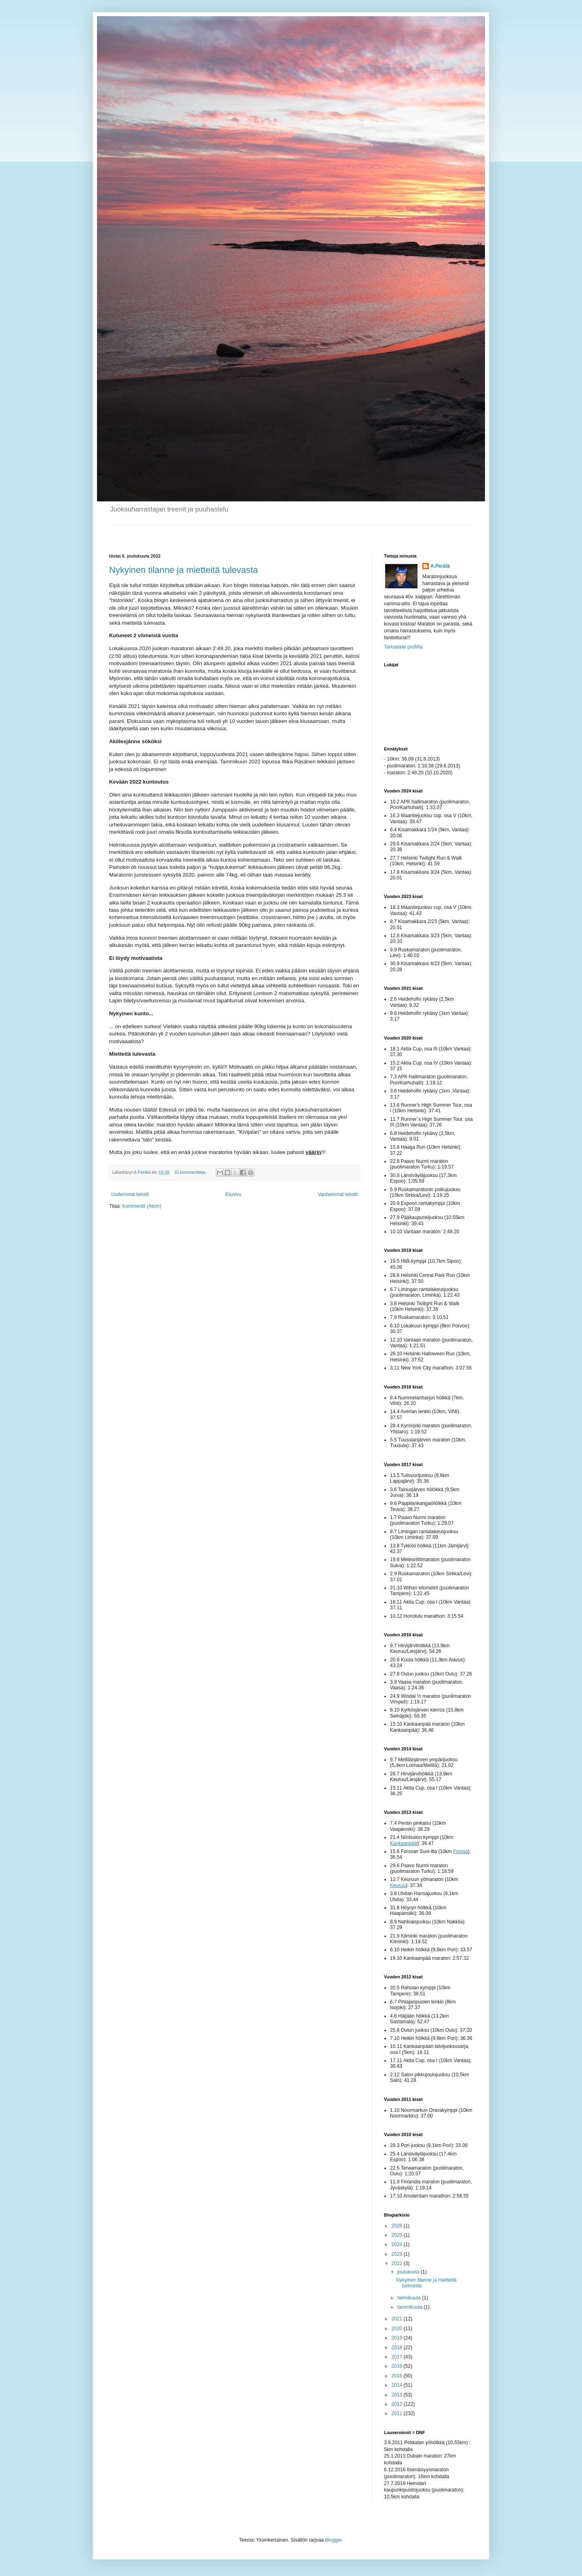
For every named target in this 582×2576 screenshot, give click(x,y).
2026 (398, 2226)
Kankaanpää (403, 1843)
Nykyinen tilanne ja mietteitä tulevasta (183, 570)
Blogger (333, 2540)
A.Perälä (440, 566)
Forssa (460, 1851)
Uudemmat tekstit (130, 1194)
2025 (398, 2235)
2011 (398, 2413)
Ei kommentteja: (191, 1172)
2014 (398, 2385)
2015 (398, 2376)
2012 (398, 2404)
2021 (398, 2319)
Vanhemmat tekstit (338, 1194)
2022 (398, 2263)
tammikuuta (410, 2307)
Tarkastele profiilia (403, 647)
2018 (398, 2347)
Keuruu (398, 1885)
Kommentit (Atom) (141, 1206)
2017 (398, 2357)
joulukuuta (409, 2272)
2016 (398, 2366)
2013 (398, 2395)
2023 (398, 2254)
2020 (398, 2328)
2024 (398, 2244)
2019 (398, 2338)
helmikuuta (409, 2298)
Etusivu (233, 1194)
